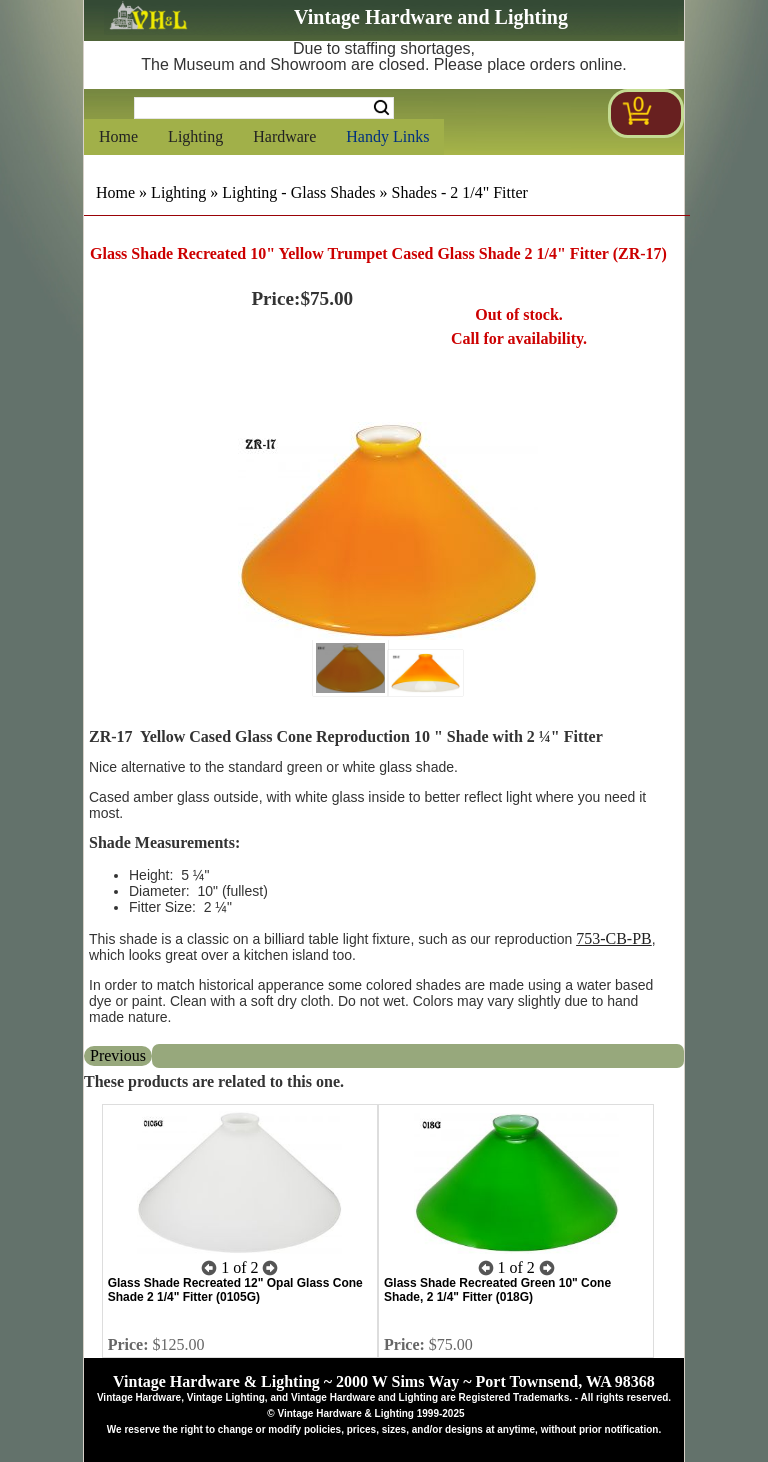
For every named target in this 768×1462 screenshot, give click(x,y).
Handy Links (387, 136)
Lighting (195, 136)
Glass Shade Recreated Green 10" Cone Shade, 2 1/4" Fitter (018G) (497, 1290)
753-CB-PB (614, 938)
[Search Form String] (264, 108)
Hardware (284, 136)
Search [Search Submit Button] (381, 108)
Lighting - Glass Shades (298, 192)
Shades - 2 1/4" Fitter (460, 192)
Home (118, 136)
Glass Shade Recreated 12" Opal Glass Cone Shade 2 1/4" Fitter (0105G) (235, 1290)
